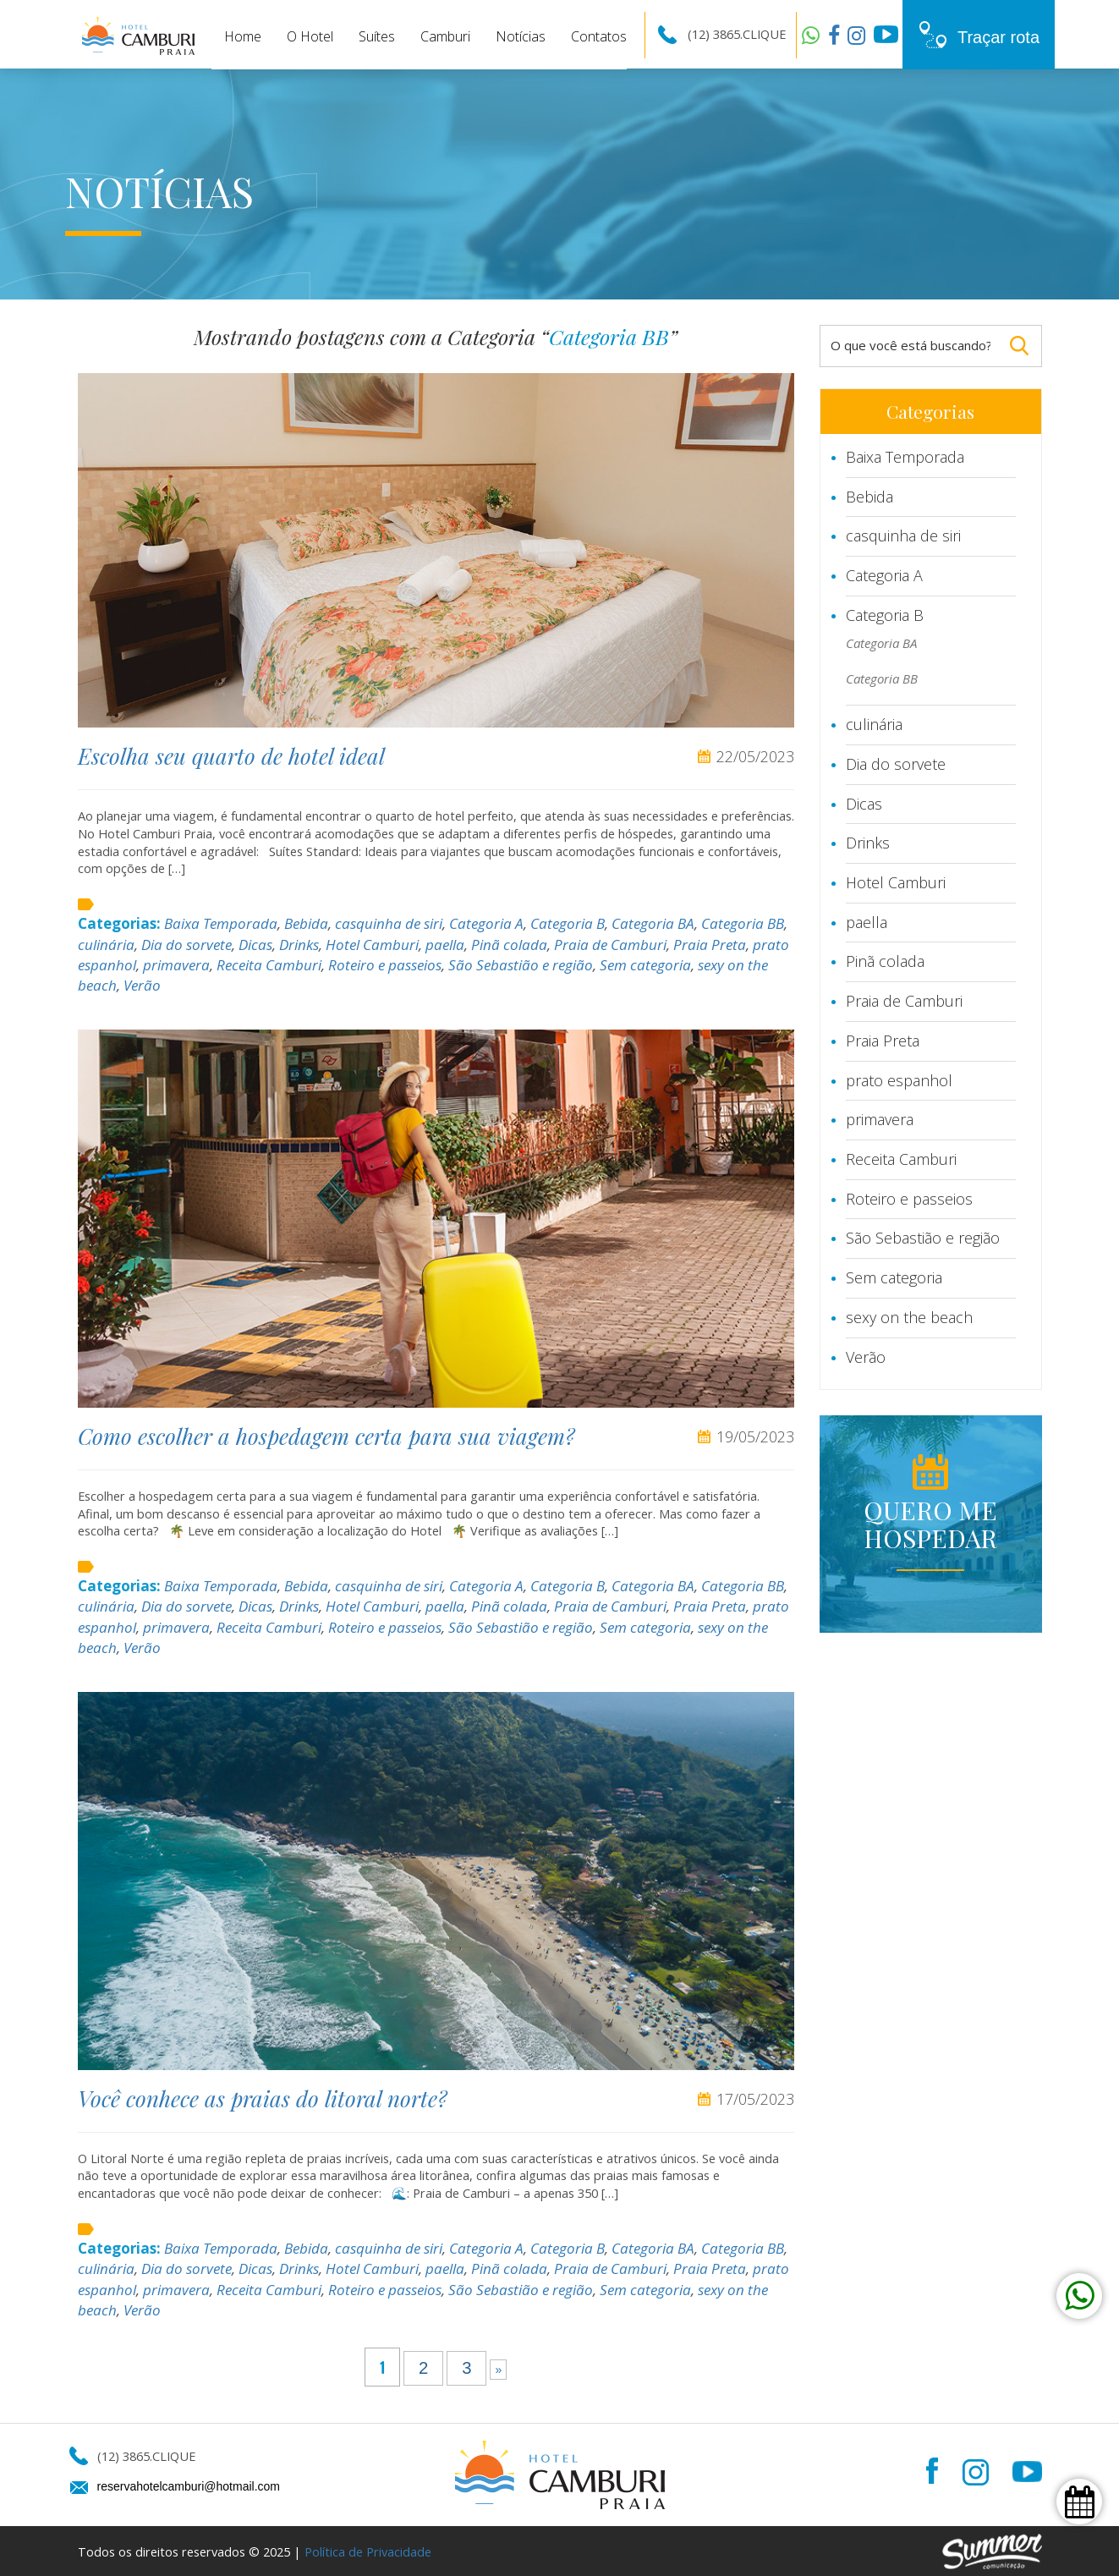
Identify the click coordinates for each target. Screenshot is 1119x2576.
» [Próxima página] (498, 2369)
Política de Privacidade (367, 2551)
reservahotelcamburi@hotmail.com (189, 2486)
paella (444, 944)
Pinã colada (509, 944)
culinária (106, 944)
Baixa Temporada (220, 923)
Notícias (521, 36)
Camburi (445, 36)
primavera (176, 965)
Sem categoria (645, 965)
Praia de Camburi (610, 944)
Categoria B (567, 923)
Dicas (255, 944)
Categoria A (486, 923)
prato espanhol (899, 1080)
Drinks (299, 944)
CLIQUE (764, 33)
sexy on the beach (909, 1317)
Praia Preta (709, 944)
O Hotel (310, 36)
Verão (142, 985)
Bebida (306, 923)
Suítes (377, 36)
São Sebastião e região (520, 965)
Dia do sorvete (186, 944)
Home (242, 36)
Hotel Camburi (372, 944)
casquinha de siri (388, 923)
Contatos (599, 36)
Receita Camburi (269, 965)
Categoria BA (653, 923)
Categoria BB (742, 923)
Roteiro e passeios (385, 965)
